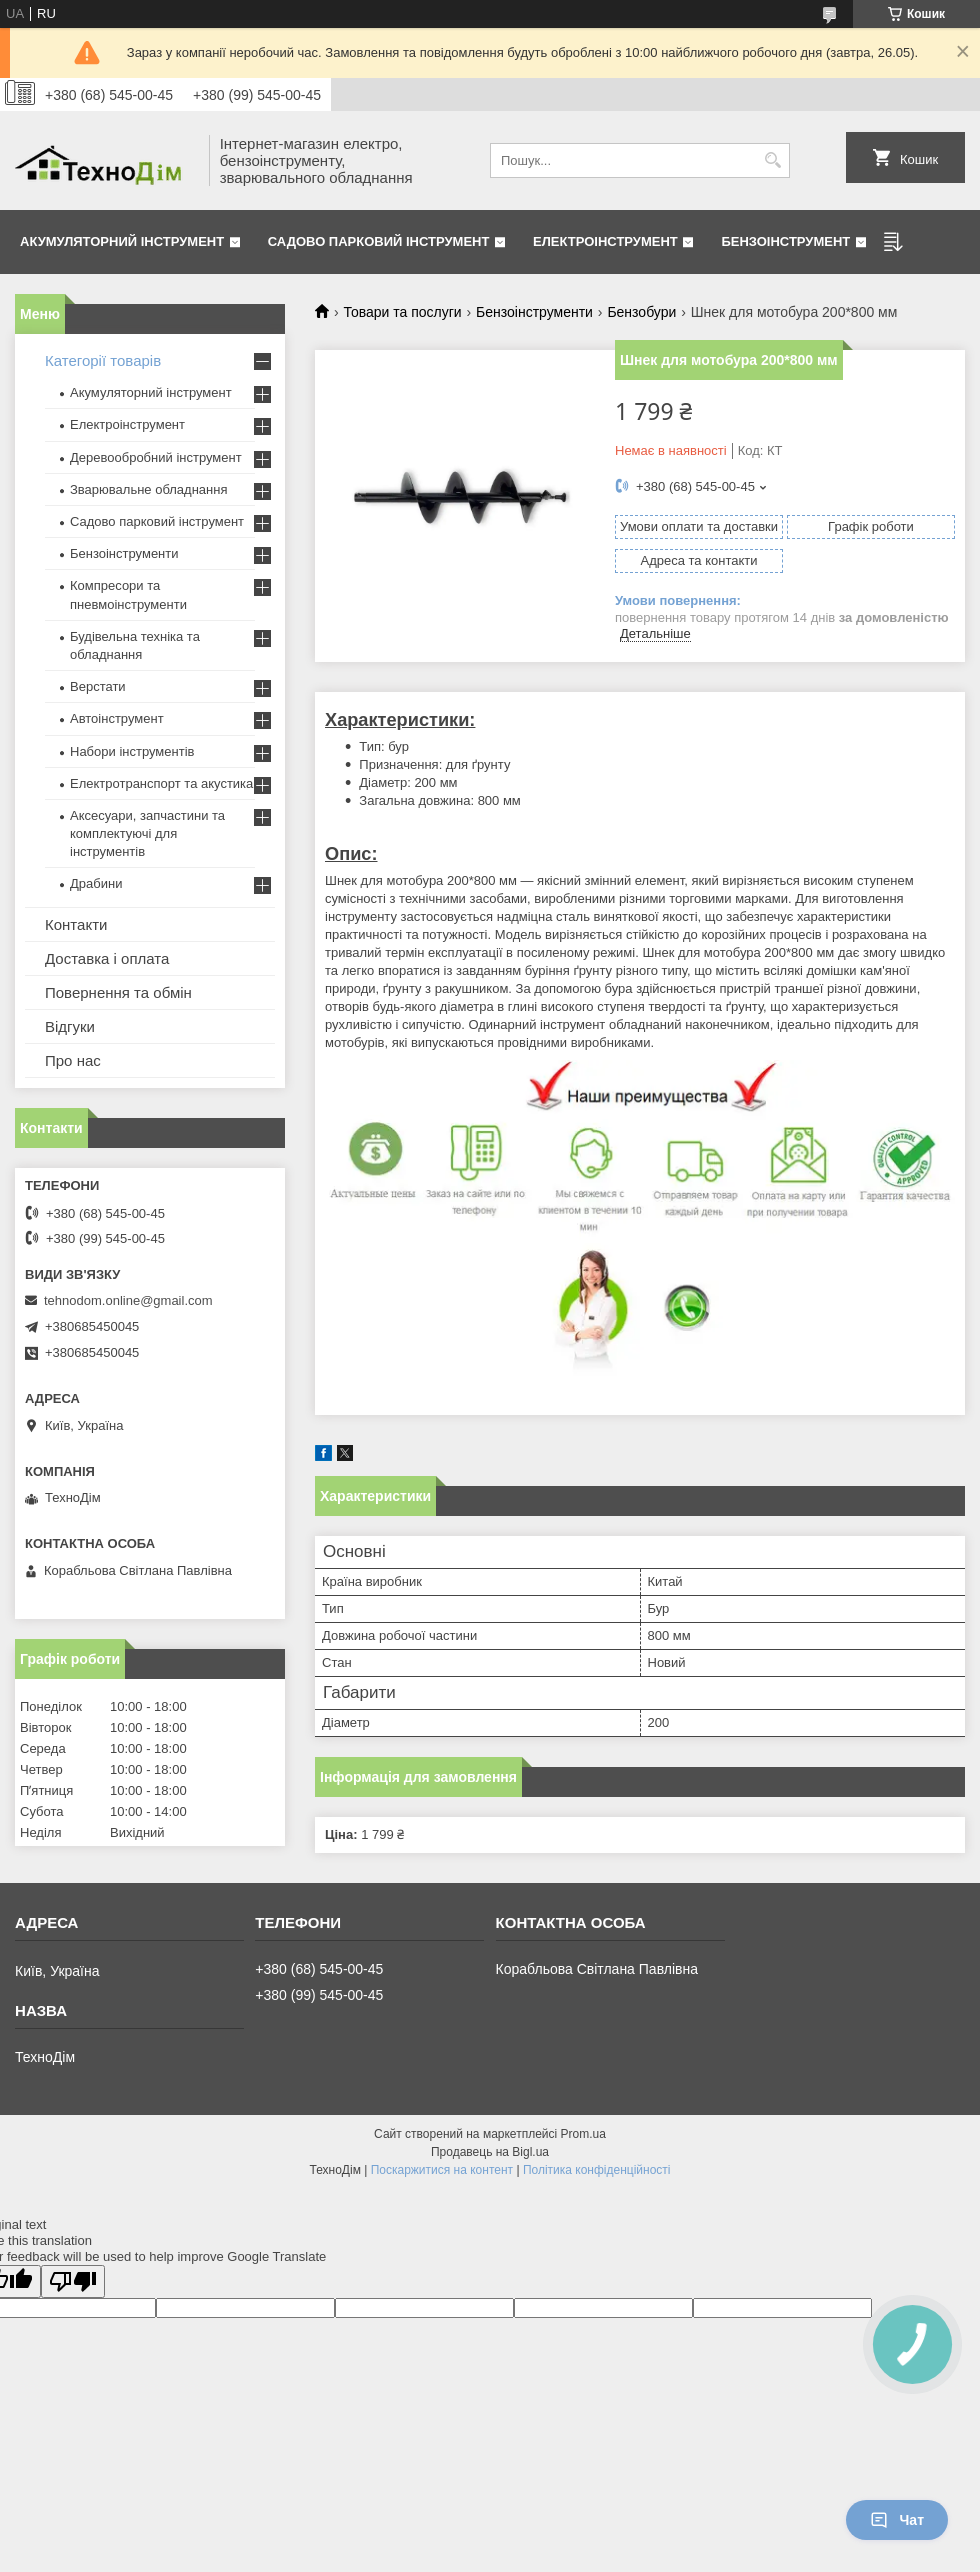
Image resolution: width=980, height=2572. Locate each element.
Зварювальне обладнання (149, 489)
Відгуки (70, 1026)
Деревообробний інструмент (156, 457)
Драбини (96, 883)
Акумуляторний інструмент (122, 241)
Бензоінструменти (534, 312)
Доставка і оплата (107, 958)
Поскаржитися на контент (442, 2170)
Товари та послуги (402, 312)
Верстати (98, 686)
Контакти (76, 924)
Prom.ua (583, 2134)
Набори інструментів (132, 751)
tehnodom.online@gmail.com (128, 1300)
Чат (897, 2520)
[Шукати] (772, 160)
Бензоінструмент (785, 241)
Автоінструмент (117, 718)
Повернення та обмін (118, 992)
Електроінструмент (605, 241)
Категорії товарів (103, 360)
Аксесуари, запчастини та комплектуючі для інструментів (147, 833)
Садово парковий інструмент (379, 241)
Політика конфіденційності (597, 2170)
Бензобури (641, 312)
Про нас (73, 1060)
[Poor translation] (73, 2281)
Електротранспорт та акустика (161, 783)
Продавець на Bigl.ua (490, 2152)
